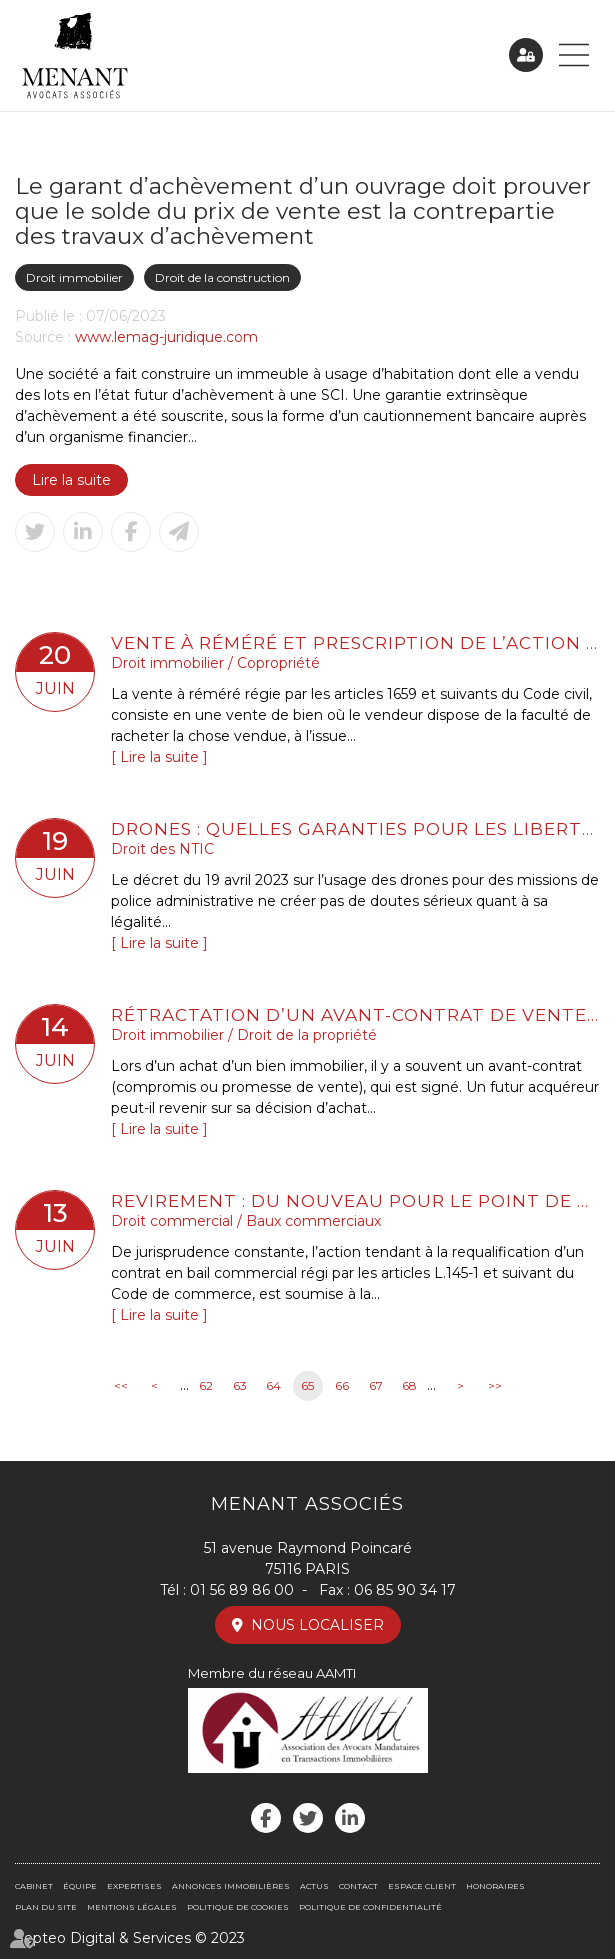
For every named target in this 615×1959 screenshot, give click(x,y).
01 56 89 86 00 (242, 1590)
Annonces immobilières (231, 1886)
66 (342, 1385)
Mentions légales (132, 1907)
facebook (266, 1818)
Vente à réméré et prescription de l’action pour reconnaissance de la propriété (355, 642)
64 (273, 1385)
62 (206, 1385)
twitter (308, 1818)
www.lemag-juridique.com (166, 337)
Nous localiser (317, 1625)
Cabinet (34, 1886)
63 (240, 1385)
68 (409, 1385)
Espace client (526, 55)
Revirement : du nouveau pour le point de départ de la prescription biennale (355, 1200)
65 (307, 1385)
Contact (358, 1886)
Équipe (80, 1886)
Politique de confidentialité (370, 1907)
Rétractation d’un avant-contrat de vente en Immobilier (355, 1014)
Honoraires (495, 1886)
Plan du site (46, 1907)
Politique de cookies (238, 1907)
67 (376, 1385)
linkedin (350, 1818)
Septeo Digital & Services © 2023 (130, 1938)
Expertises (134, 1886)
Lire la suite (71, 480)
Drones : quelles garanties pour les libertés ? (355, 828)
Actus (314, 1886)
